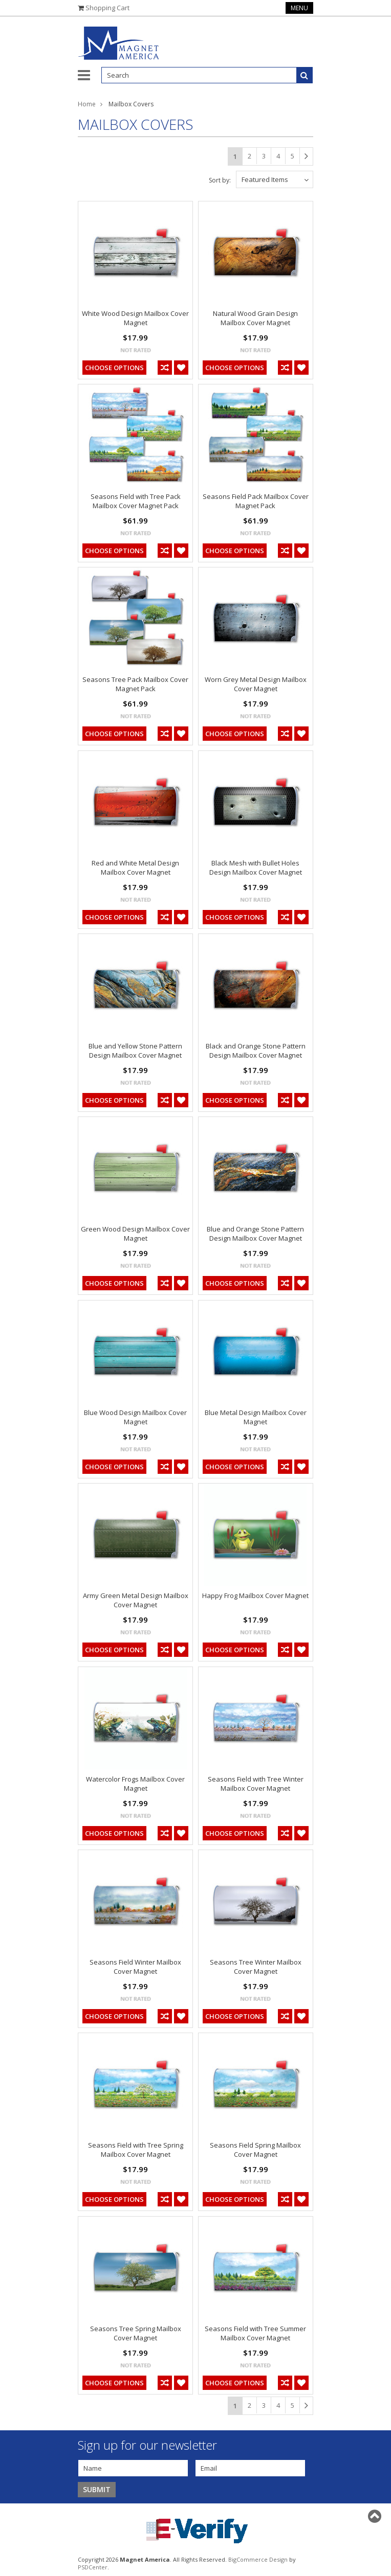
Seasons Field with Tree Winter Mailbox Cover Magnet (255, 1783)
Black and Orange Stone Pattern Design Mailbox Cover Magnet (256, 1050)
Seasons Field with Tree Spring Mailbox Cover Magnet (135, 2149)
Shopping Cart (107, 7)
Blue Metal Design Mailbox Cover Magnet (256, 1417)
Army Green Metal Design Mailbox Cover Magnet (135, 1600)
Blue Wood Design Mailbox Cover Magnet (135, 1417)
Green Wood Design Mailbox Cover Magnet (135, 1233)
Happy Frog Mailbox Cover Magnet (255, 1595)
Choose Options (114, 367)
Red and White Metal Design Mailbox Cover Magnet (135, 867)
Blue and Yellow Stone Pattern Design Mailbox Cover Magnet (135, 1050)
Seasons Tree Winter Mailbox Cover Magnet (255, 1966)
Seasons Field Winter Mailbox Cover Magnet (135, 1966)
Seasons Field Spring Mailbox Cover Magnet (255, 2149)
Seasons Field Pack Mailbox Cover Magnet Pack (256, 501)
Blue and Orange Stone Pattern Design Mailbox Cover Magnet (255, 1233)
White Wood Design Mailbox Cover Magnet (135, 318)
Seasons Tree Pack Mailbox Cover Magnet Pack (135, 684)
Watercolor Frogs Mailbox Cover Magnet (135, 1783)
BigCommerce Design (258, 2559)
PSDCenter (92, 2567)
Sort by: (220, 180)
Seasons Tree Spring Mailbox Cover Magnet (135, 2333)
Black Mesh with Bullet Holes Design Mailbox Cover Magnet (255, 867)
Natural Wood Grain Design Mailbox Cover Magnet (255, 318)
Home (87, 104)
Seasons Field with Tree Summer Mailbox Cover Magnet (255, 2333)
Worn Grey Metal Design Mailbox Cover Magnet (256, 684)
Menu (299, 8)
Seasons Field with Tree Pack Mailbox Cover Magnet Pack (136, 501)
